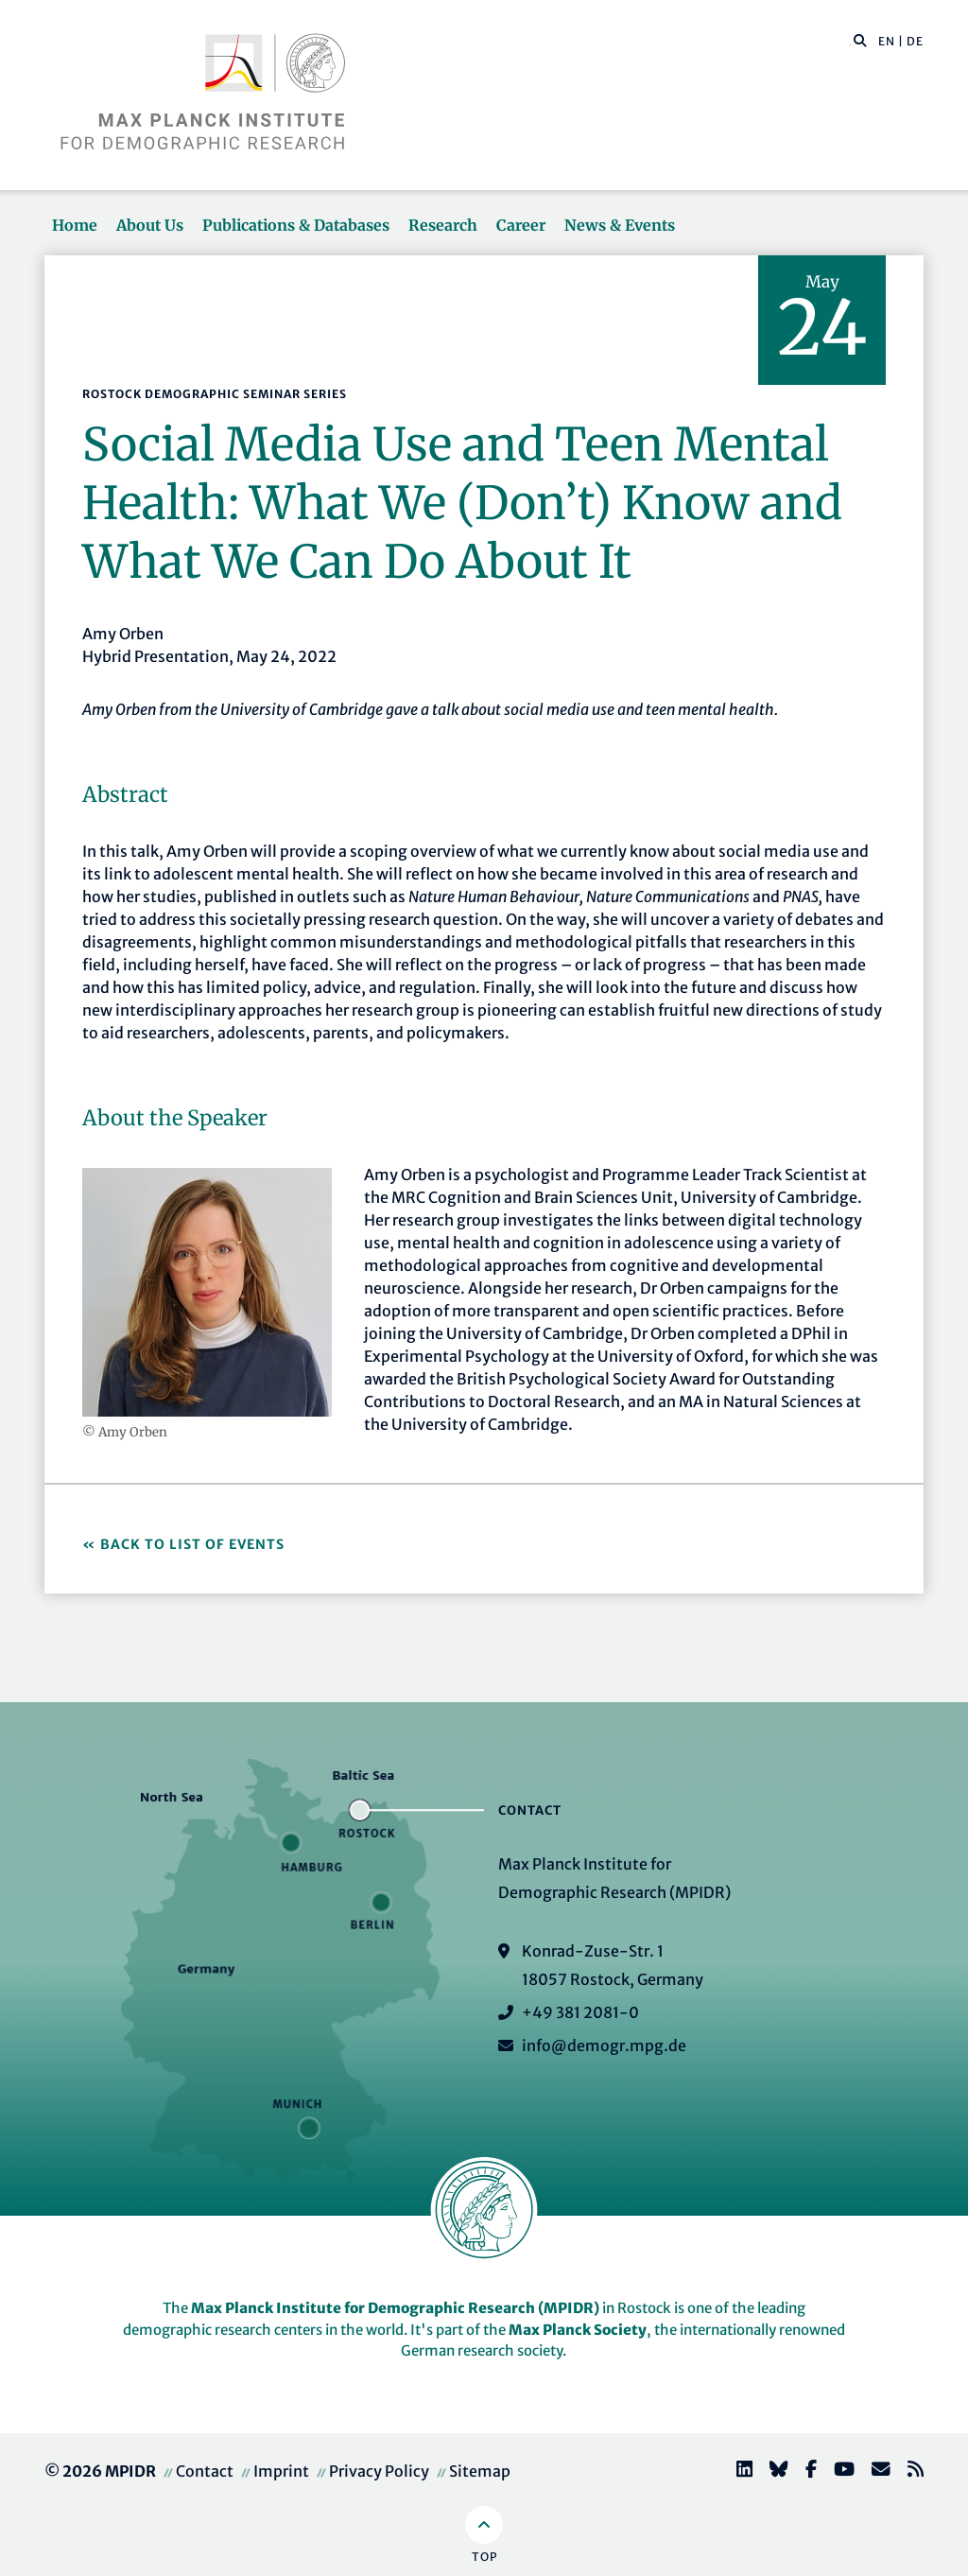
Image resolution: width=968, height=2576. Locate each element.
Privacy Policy (379, 2471)
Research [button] (442, 225)
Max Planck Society (578, 2330)
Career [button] (520, 225)
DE (915, 41)
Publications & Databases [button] (295, 225)
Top (484, 2557)
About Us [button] (149, 225)
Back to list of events (192, 1544)
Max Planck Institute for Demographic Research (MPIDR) (395, 2308)
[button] (860, 39)
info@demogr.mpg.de (604, 2045)
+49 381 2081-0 (580, 2012)
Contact (204, 2471)
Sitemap (479, 2471)
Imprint (281, 2471)
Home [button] (74, 225)
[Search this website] (850, 41)
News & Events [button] (619, 225)
